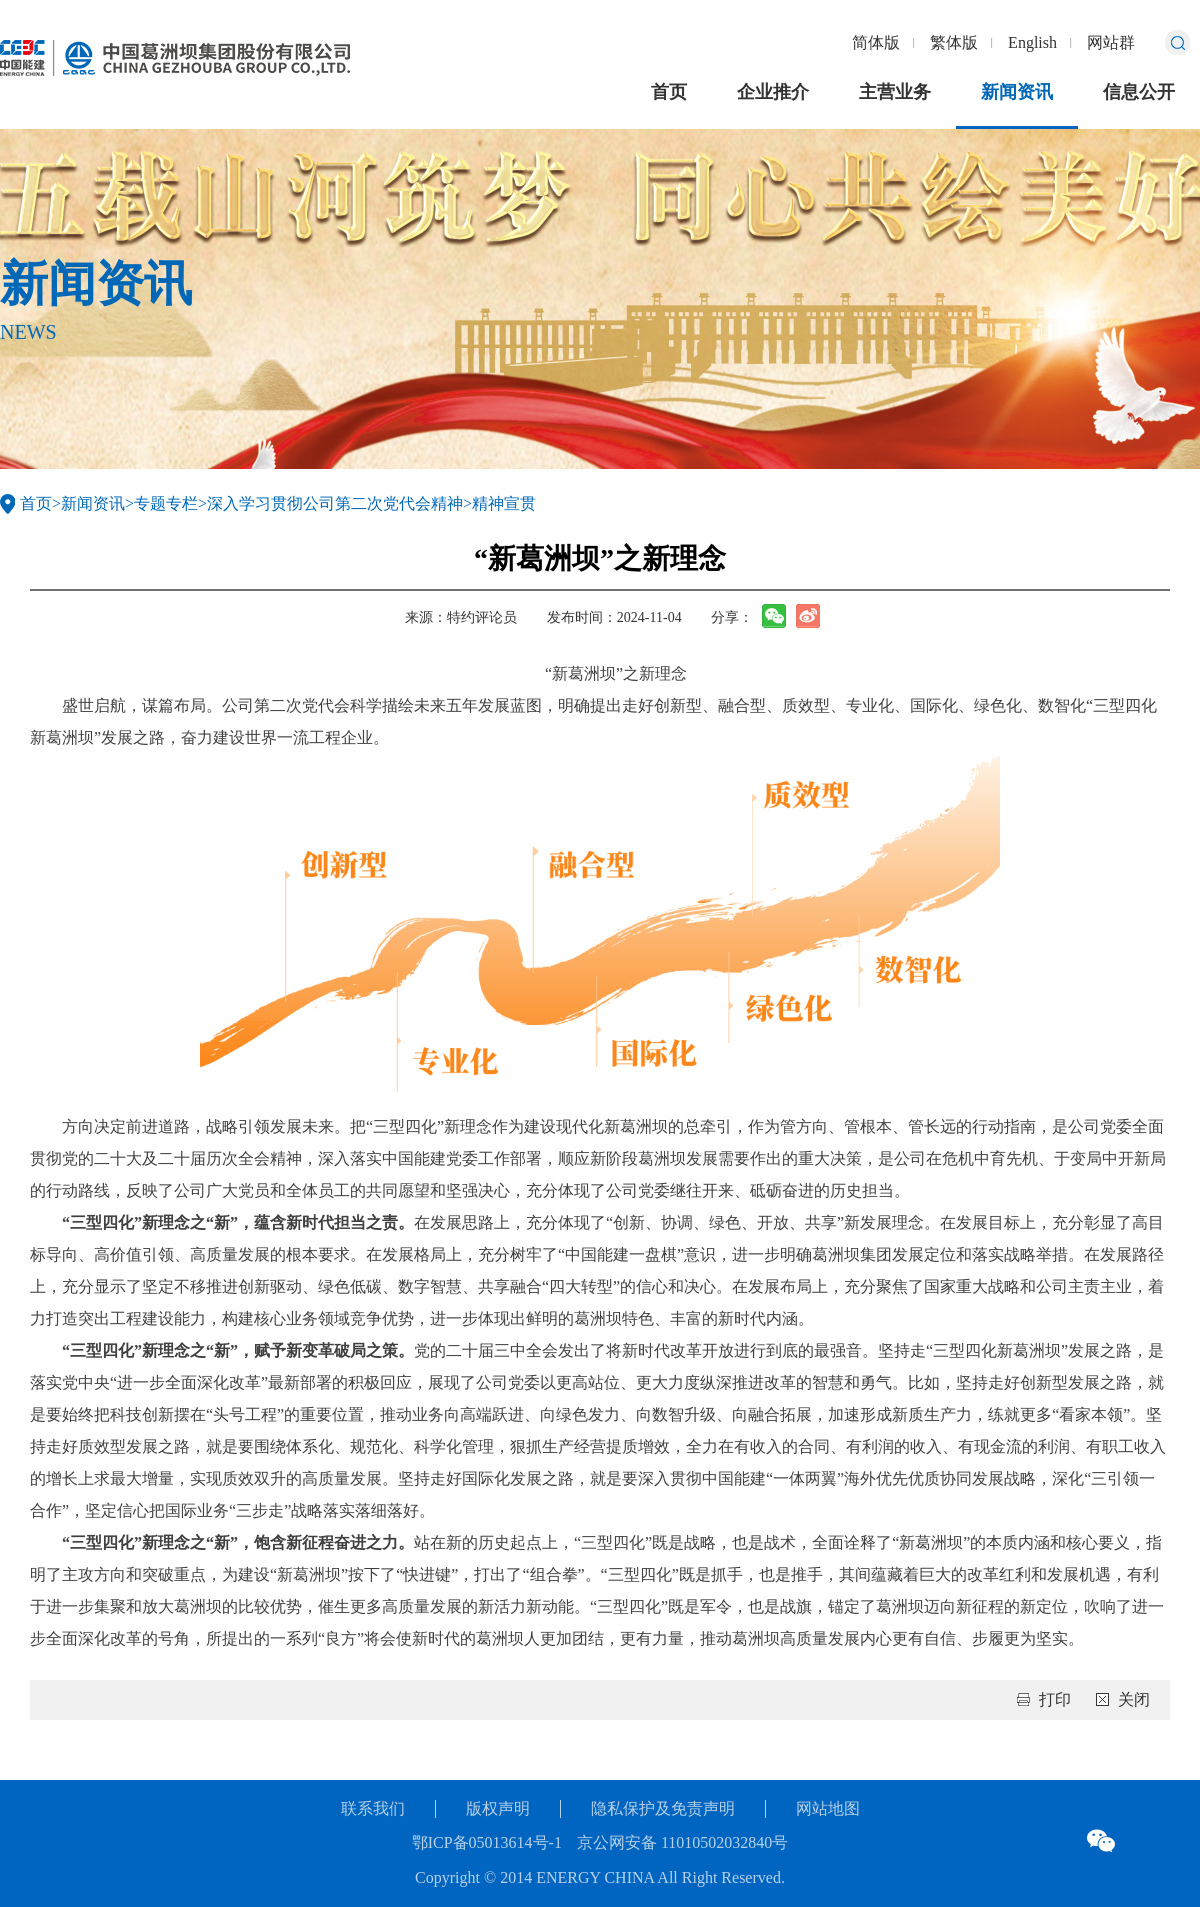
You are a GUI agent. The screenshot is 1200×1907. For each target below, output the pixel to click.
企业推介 (773, 92)
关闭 (1134, 1699)
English (1032, 42)
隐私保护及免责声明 (663, 1808)
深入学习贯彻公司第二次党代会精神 (335, 503)
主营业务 (895, 92)
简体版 (876, 42)
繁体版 (954, 42)
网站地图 (828, 1808)
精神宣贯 (504, 503)
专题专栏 (166, 503)
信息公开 (1139, 92)
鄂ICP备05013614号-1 (487, 1842)
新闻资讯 (1017, 92)
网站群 (1111, 42)
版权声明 (498, 1808)
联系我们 (373, 1808)
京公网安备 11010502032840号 (682, 1842)
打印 (1055, 1699)
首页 (669, 92)
